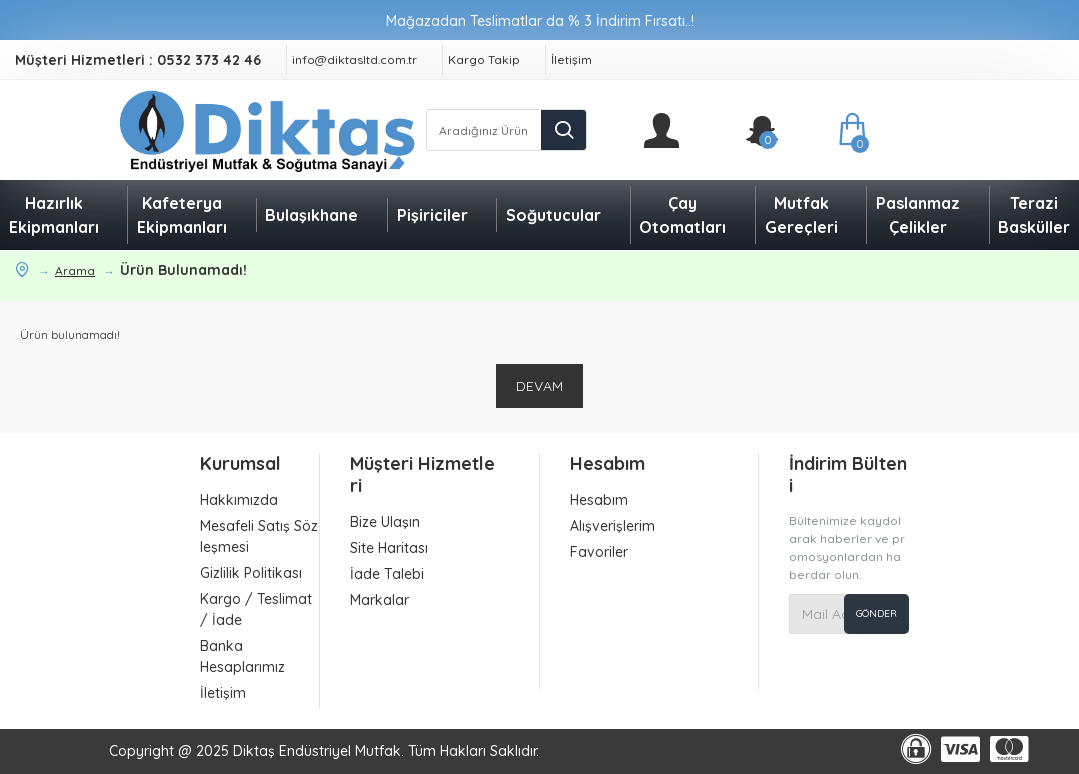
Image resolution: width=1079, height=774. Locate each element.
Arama (75, 270)
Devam (539, 386)
